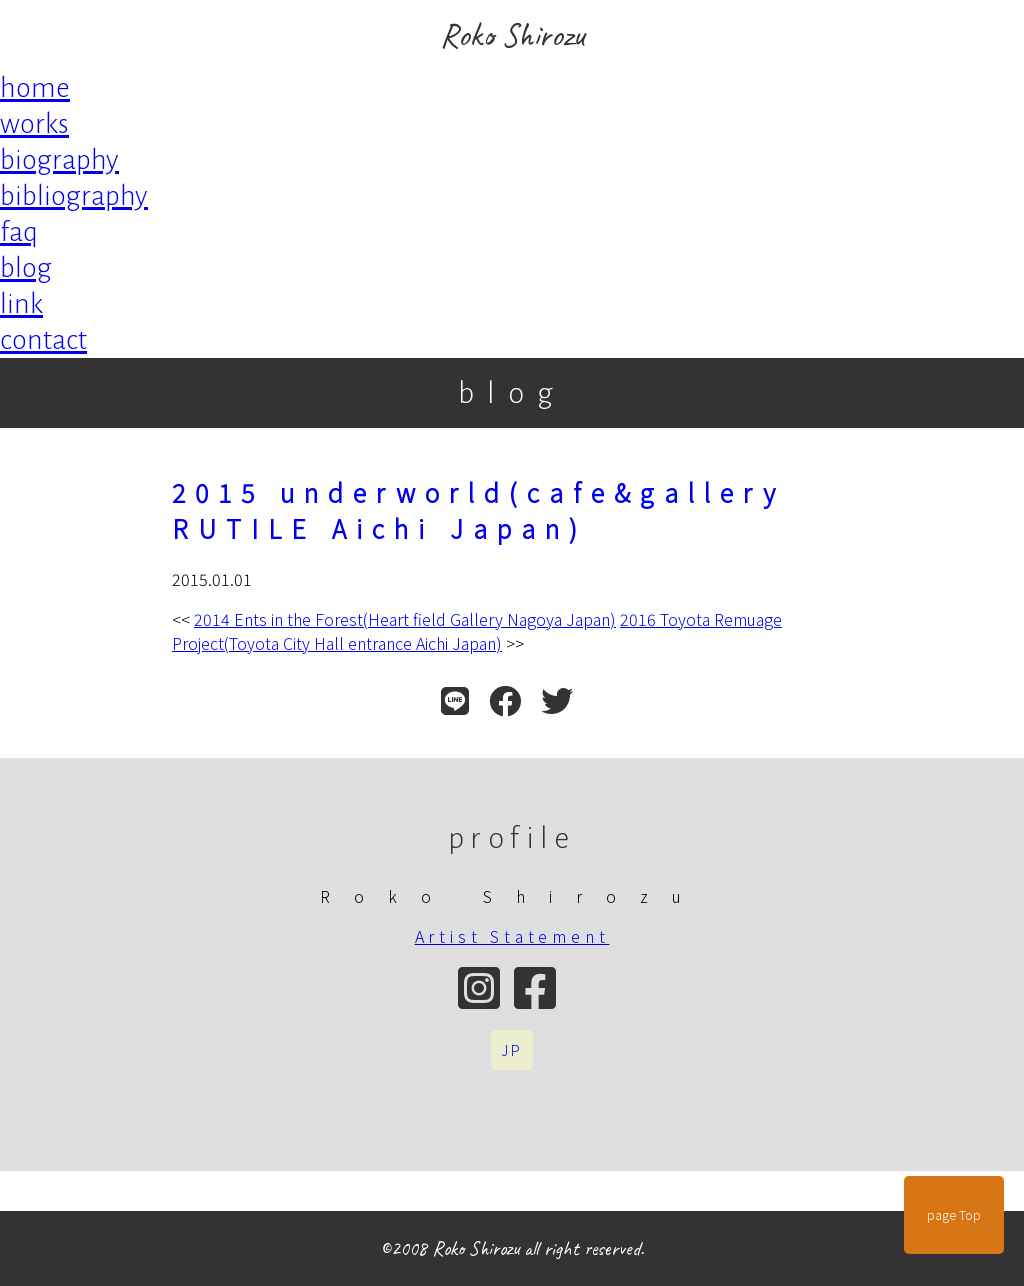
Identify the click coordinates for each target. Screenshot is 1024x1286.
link (21, 304)
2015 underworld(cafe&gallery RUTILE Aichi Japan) (478, 510)
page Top (954, 1215)
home (35, 88)
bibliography (74, 196)
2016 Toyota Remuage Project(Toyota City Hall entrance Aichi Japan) (477, 631)
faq (19, 232)
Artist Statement (512, 936)
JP (512, 1050)
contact (43, 340)
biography (59, 160)
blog (26, 268)
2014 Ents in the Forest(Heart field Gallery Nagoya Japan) (405, 619)
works (34, 124)
